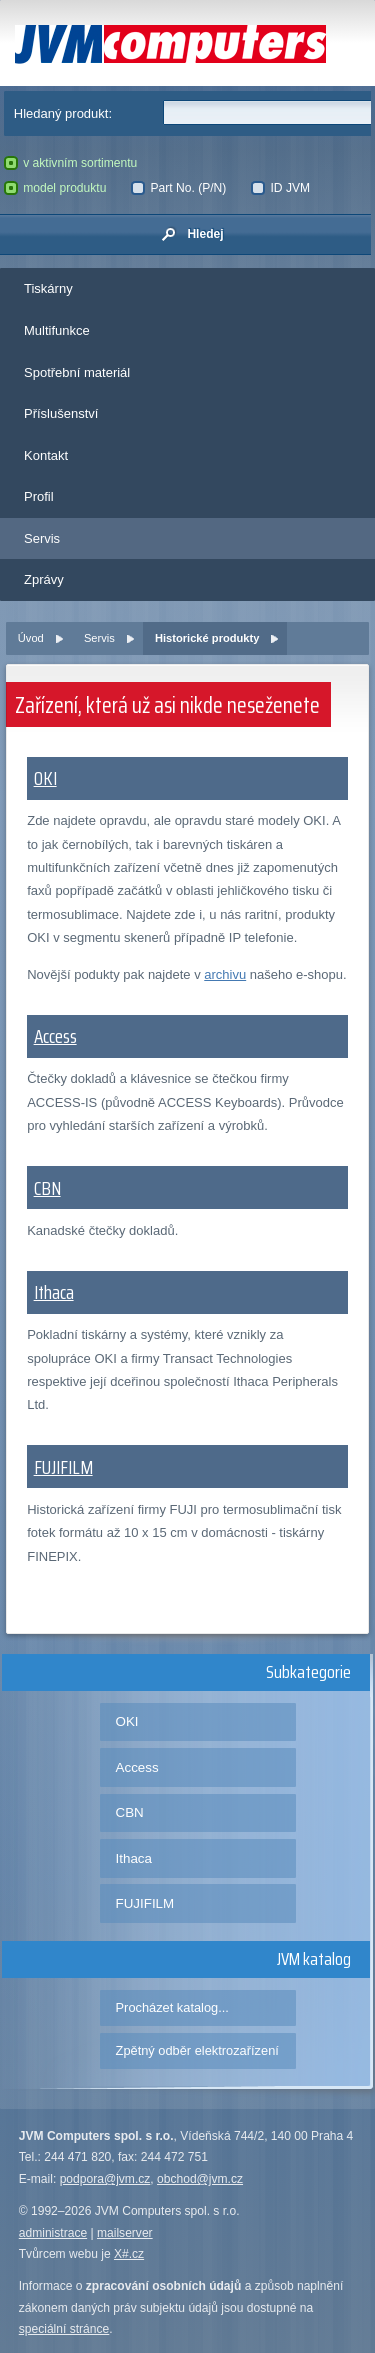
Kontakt (46, 455)
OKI (45, 778)
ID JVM (280, 188)
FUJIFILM (63, 1467)
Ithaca (54, 1292)
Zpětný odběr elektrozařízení (197, 2050)
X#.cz (129, 2254)
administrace (53, 2233)
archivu (225, 974)
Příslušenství (61, 413)
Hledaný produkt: (63, 113)
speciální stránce (64, 2329)
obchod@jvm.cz (200, 2179)
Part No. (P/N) (178, 188)
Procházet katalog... (172, 2007)
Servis (42, 538)
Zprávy (44, 579)
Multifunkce (57, 330)
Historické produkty (207, 638)
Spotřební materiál (77, 372)
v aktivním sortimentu (71, 163)
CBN (47, 1188)
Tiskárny (48, 288)
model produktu (55, 188)
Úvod (31, 638)
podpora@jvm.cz (105, 2179)
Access (55, 1036)
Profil (39, 496)
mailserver (125, 2233)
